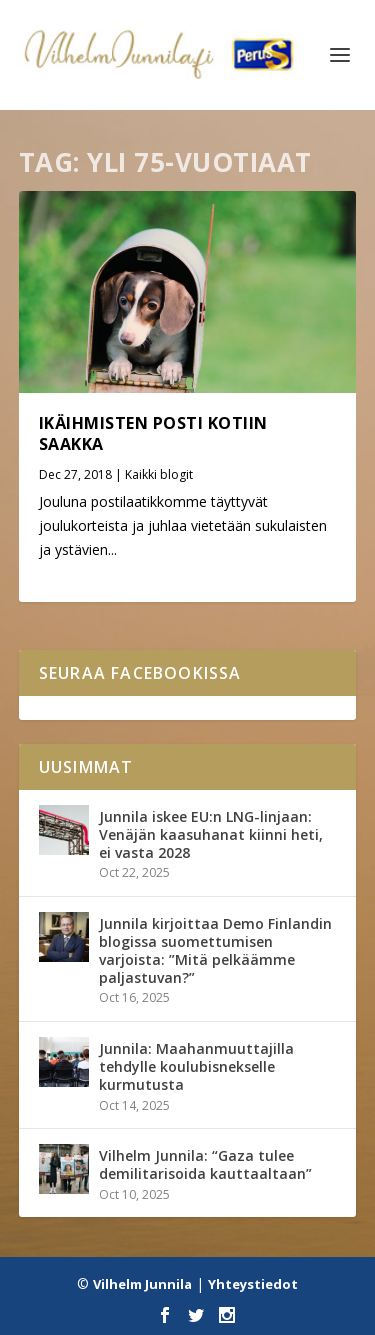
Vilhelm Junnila (142, 1284)
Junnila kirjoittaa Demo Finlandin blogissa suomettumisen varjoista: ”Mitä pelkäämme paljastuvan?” (215, 951)
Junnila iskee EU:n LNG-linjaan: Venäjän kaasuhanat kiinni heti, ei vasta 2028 (211, 834)
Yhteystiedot (253, 1284)
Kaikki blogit (159, 474)
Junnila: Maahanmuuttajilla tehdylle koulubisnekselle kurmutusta (196, 1066)
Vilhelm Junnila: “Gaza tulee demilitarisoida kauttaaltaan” (205, 1164)
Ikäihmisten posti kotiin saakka (153, 433)
